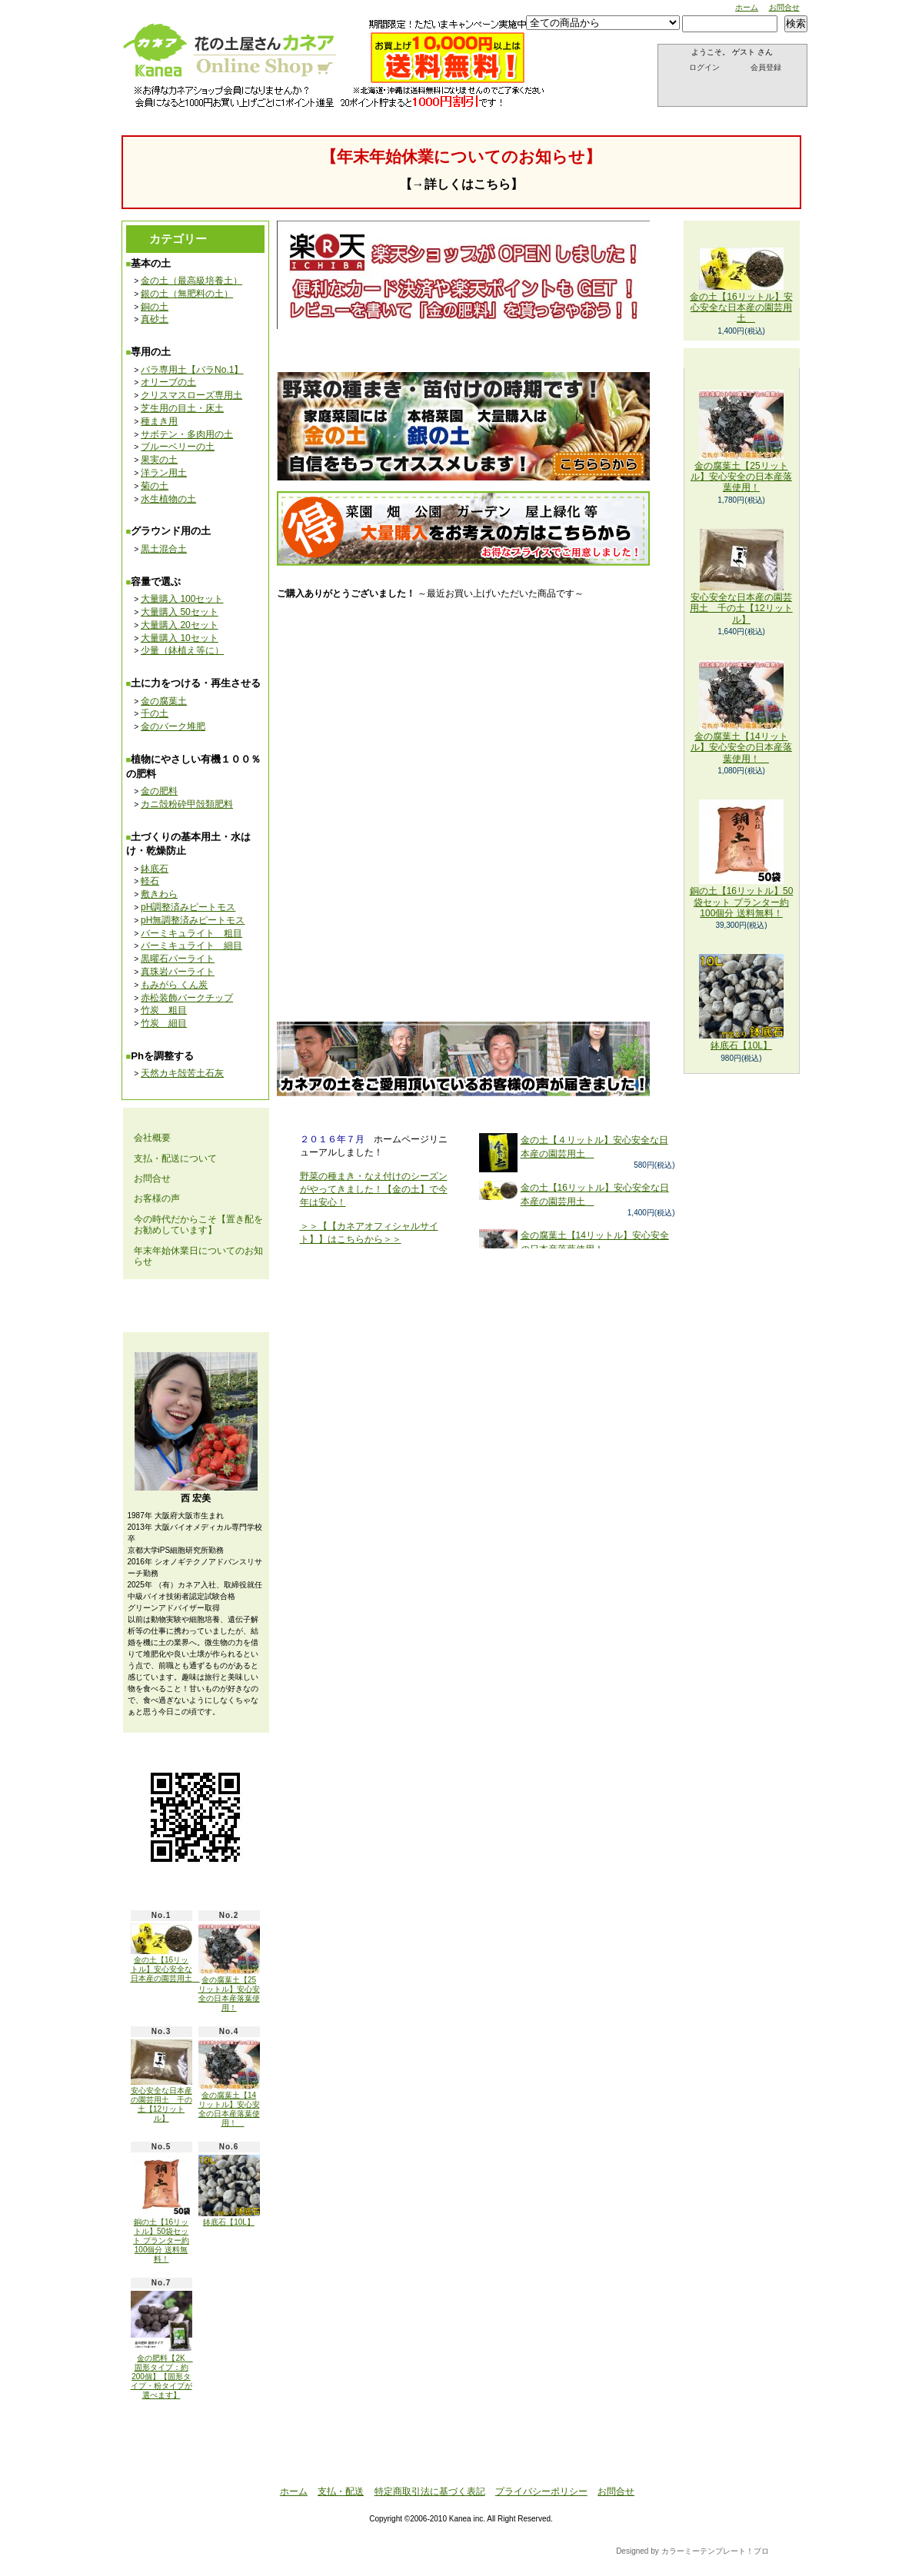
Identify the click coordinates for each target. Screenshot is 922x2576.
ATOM (231, 2430)
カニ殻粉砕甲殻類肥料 (187, 804)
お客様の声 (157, 1198)
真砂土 (154, 319)
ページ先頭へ (734, 2461)
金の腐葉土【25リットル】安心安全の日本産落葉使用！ (229, 1967)
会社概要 (152, 1137)
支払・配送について (282, 99)
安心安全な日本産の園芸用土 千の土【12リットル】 (161, 2080)
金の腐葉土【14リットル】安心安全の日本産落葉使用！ (229, 2083)
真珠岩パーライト (178, 971)
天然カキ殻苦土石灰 (182, 1073)
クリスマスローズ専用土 (191, 395)
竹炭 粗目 (164, 1010)
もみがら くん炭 (174, 984)
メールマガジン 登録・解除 (195, 1306)
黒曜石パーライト (178, 958)
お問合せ (784, 7)
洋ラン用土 (164, 472)
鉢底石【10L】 (229, 2190)
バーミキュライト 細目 (191, 945)
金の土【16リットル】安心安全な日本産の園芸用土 (165, 1953)
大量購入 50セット (179, 612)
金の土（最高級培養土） (191, 280)
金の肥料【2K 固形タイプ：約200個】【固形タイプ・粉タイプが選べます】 (162, 2345)
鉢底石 (154, 868)
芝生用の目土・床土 (182, 408)
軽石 (150, 881)
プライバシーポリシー (541, 2491)
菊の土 (154, 485)
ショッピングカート (733, 88)
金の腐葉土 (164, 701)
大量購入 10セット (179, 638)
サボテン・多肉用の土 (187, 434)
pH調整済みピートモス (188, 907)
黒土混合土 (164, 548)
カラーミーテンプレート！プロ (715, 2551)
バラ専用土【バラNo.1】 (192, 369)
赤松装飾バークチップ (187, 997)
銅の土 (154, 306)
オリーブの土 (168, 382)
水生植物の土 (168, 499)
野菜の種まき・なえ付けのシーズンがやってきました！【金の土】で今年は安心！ (374, 1189)
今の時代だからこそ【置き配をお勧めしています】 (198, 1224)
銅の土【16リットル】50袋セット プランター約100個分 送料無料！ (161, 2209)
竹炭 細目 (164, 1023)
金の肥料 (159, 791)
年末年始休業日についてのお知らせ (198, 1256)
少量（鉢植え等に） (182, 650)
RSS (184, 2430)
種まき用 (159, 421)
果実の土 (159, 459)
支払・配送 (341, 2491)
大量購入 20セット (179, 625)
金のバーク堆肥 (173, 726)
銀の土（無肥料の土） (187, 293)
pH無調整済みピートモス (193, 920)
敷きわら (159, 894)
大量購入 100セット (182, 598)
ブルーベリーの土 (178, 446)
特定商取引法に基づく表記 (429, 2491)
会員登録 (766, 67)
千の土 (154, 713)
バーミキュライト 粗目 (191, 933)
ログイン (704, 67)
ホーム (746, 7)
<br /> (494, 792)
